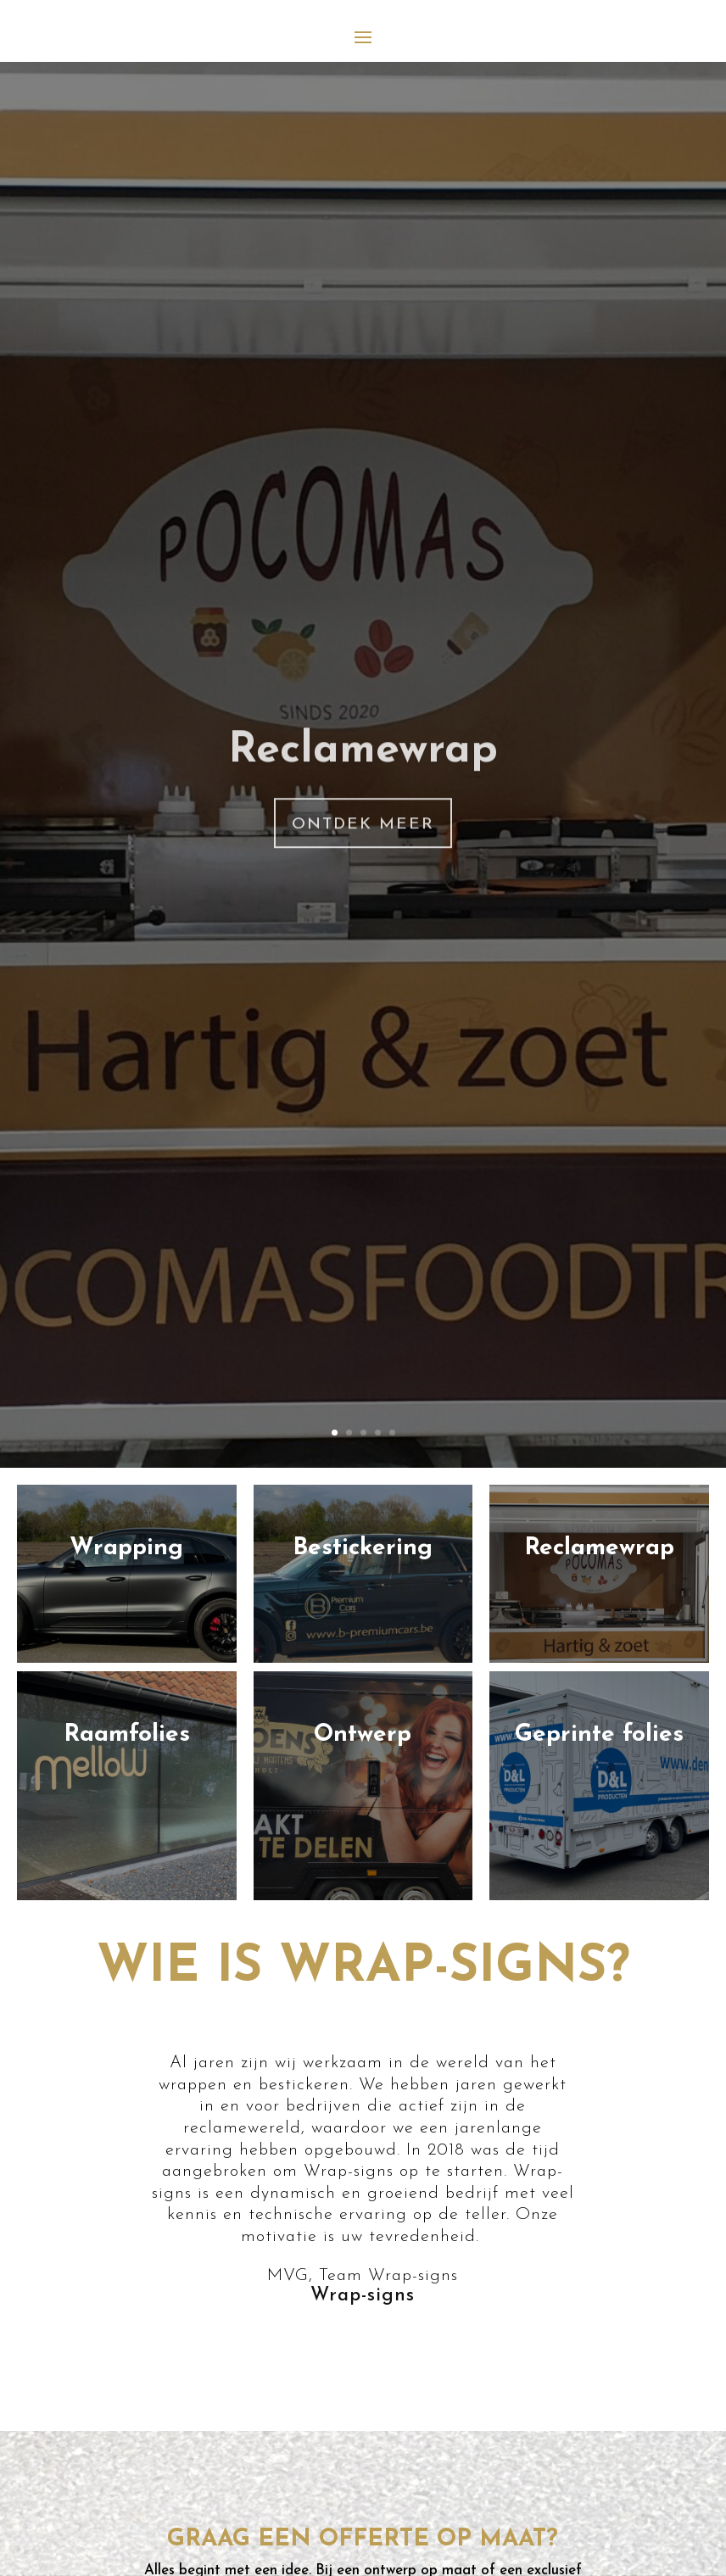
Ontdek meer (363, 898)
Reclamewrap (363, 824)
